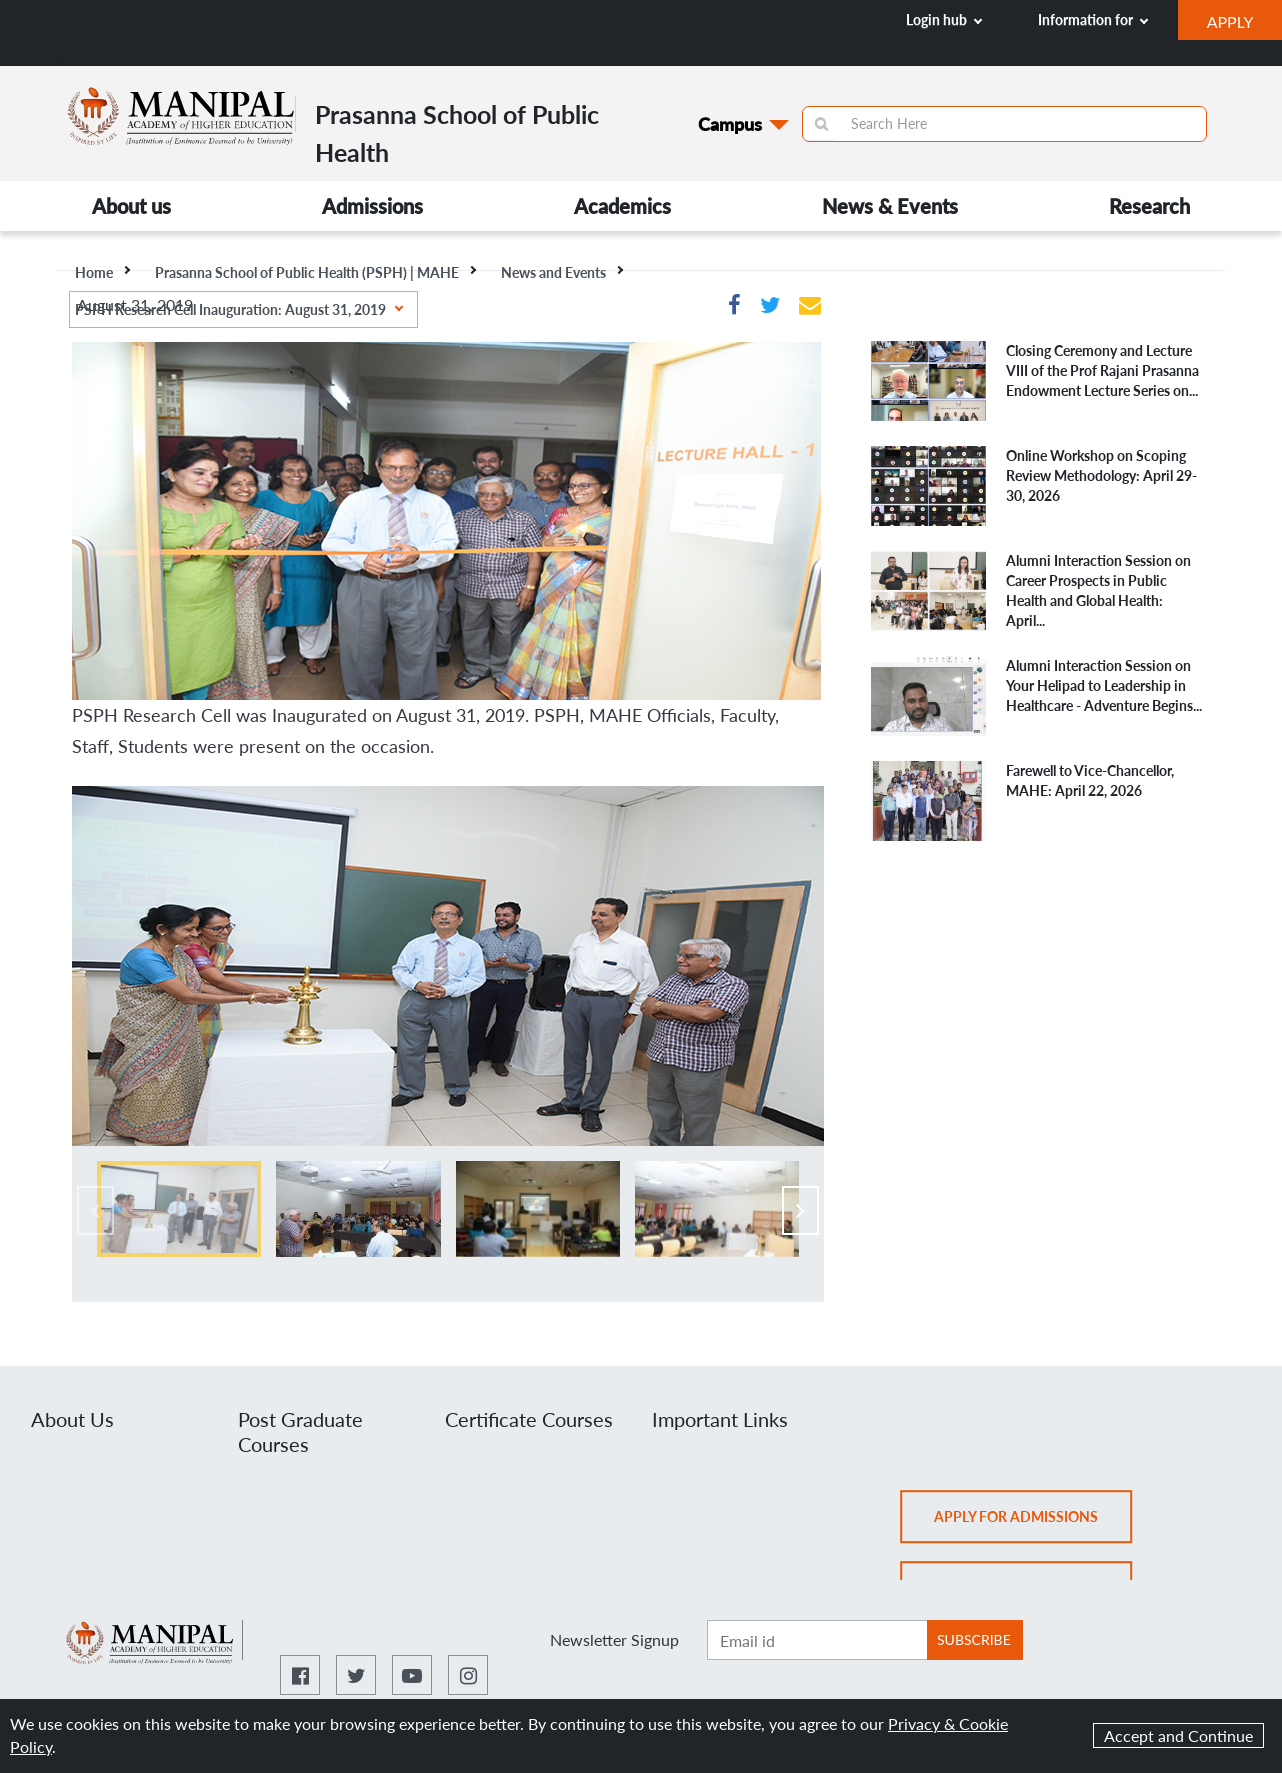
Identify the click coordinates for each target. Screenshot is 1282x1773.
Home (102, 272)
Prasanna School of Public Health (117, 56)
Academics (622, 206)
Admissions (372, 206)
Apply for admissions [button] (1033, 1523)
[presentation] (95, 1210)
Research (1149, 206)
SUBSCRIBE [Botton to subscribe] (974, 1639)
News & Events (890, 206)
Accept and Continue (1178, 1735)
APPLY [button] (1244, 24)
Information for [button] (1093, 19)
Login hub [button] (944, 19)
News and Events (562, 272)
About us (131, 206)
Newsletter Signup (614, 1639)
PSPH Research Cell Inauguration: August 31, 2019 (239, 309)
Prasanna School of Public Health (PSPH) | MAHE (315, 272)
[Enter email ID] (817, 1640)
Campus (730, 124)
